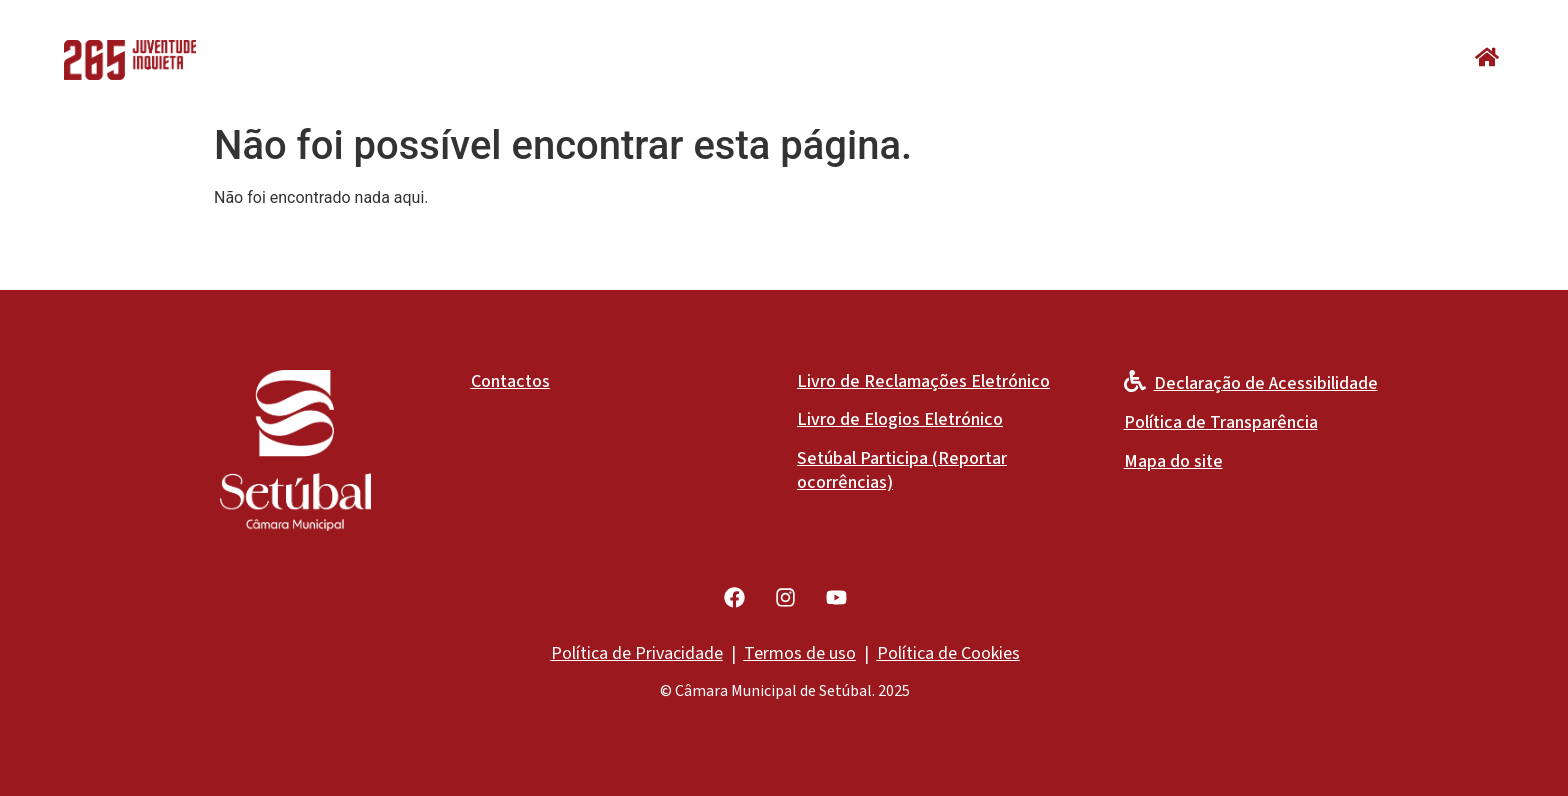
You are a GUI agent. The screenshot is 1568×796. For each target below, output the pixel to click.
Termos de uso (800, 653)
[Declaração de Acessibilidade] (1135, 381)
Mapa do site (1173, 461)
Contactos (510, 381)
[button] (1487, 57)
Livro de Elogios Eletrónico (900, 419)
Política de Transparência (1221, 422)
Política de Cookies (948, 653)
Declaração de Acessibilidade (1266, 383)
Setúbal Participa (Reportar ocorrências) (902, 470)
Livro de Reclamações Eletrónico (923, 381)
